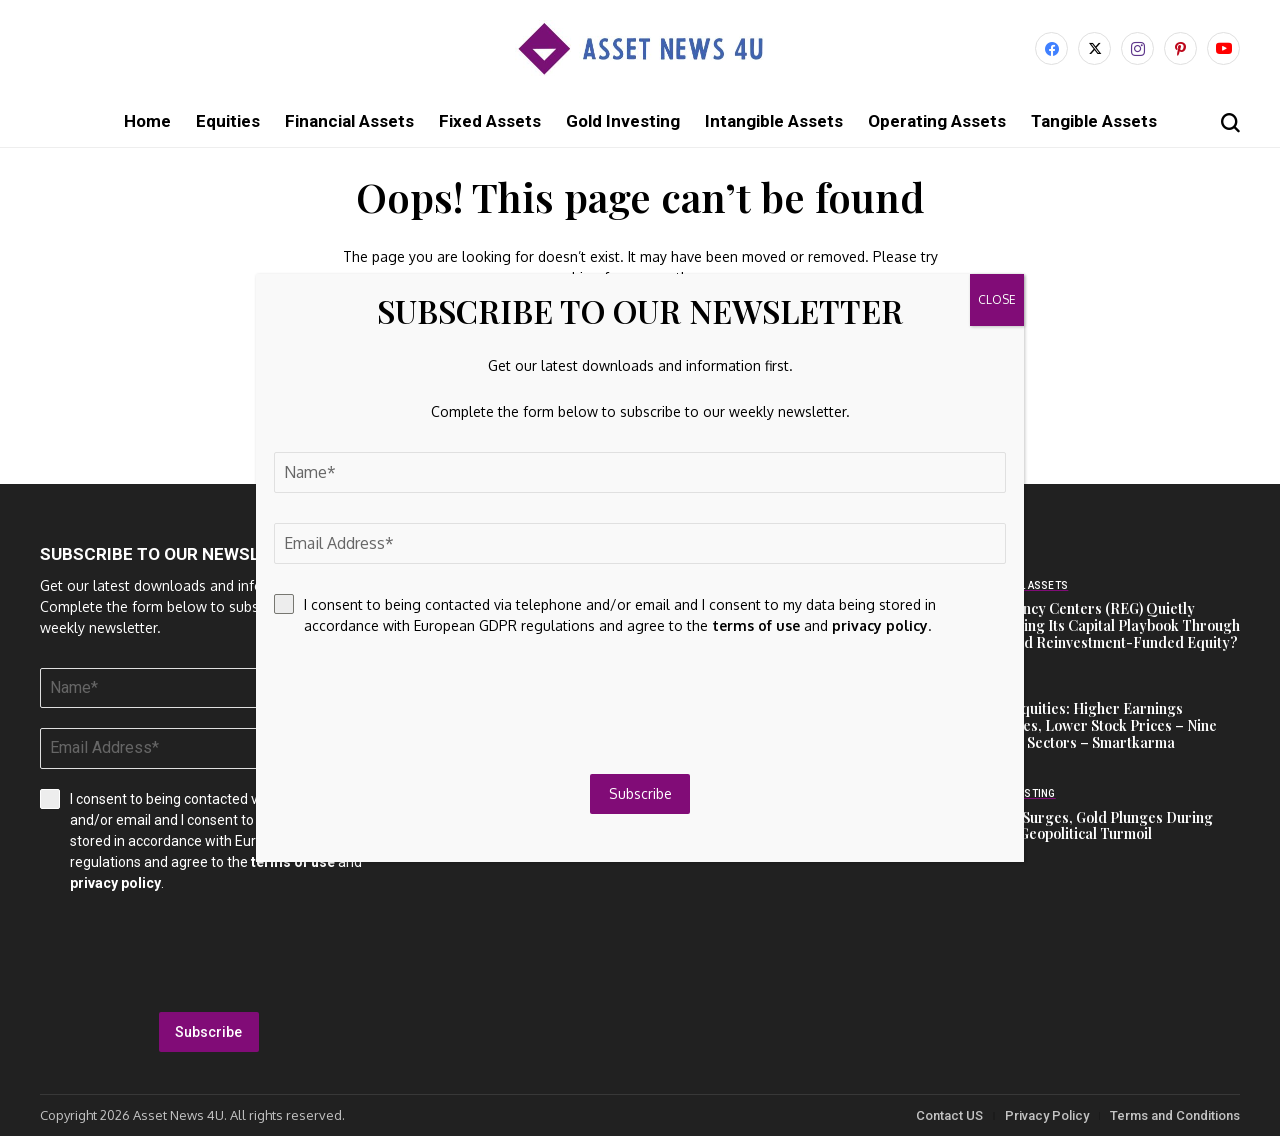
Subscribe (208, 1032)
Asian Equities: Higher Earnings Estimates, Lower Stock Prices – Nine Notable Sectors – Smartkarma (1095, 725)
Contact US (949, 1115)
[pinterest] (1180, 48)
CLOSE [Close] (997, 299)
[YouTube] (1223, 48)
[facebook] (1051, 48)
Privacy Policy (1047, 1115)
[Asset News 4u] (640, 48)
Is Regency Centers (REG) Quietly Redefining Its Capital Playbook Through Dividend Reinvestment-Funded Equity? (1106, 625)
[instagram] (1137, 48)
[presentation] (209, 953)
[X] (1094, 48)
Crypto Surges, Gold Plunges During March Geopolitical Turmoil (1093, 826)
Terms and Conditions (1175, 1115)
